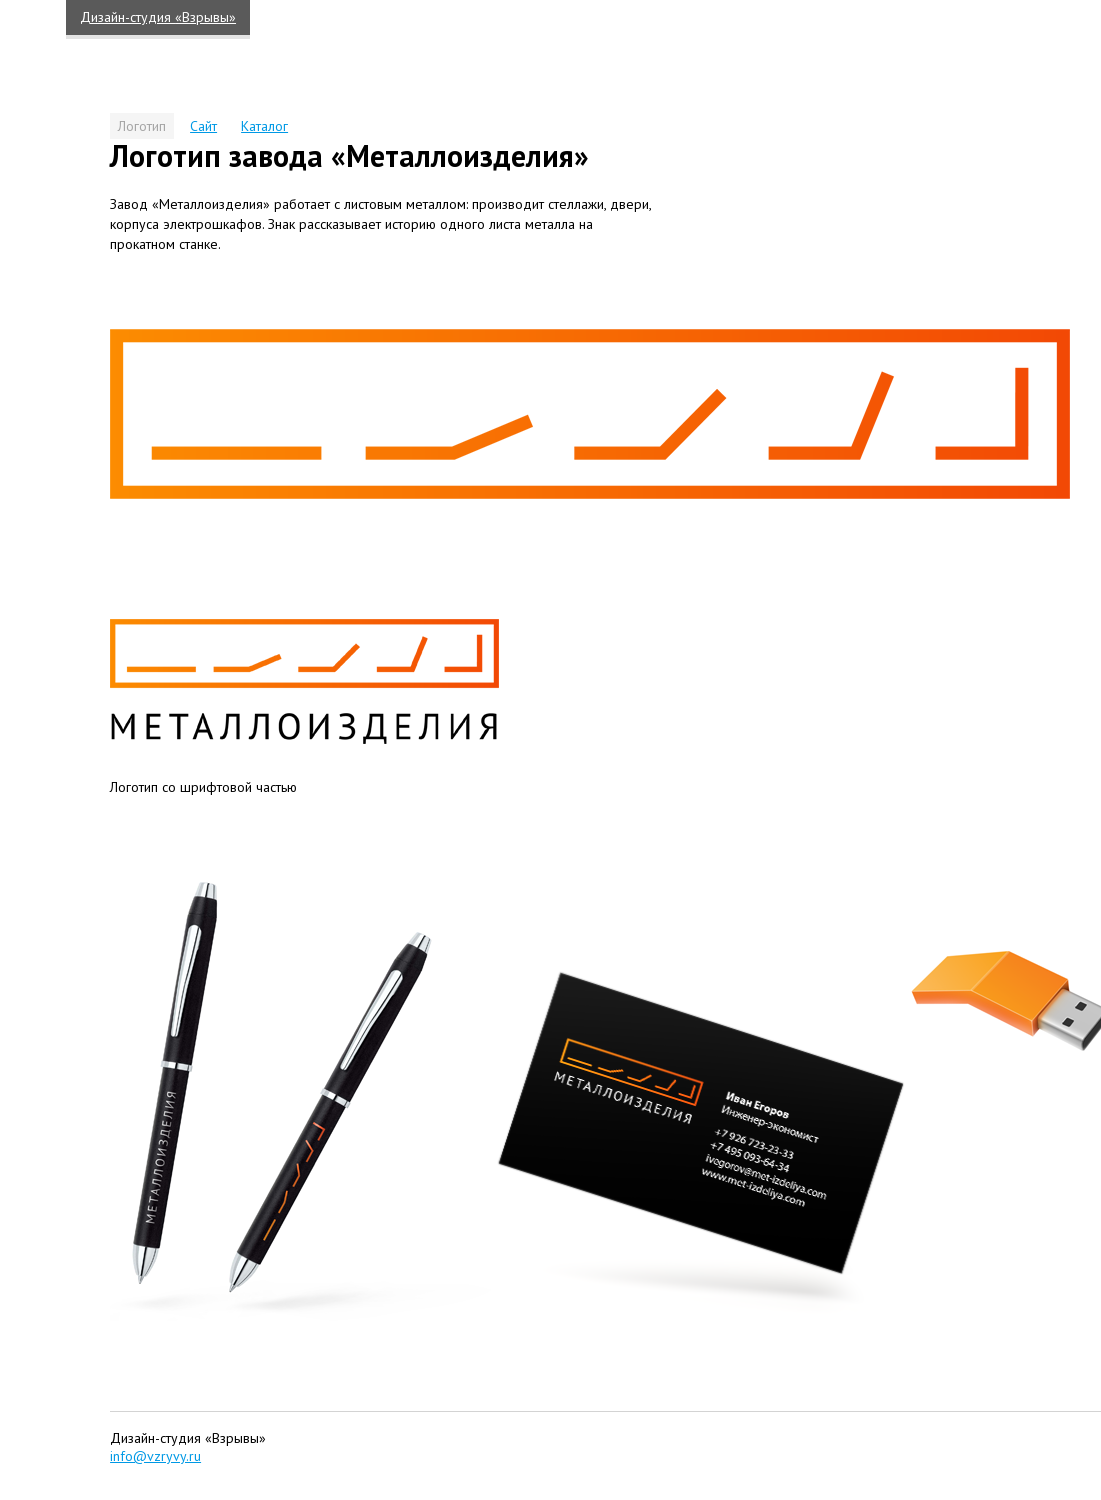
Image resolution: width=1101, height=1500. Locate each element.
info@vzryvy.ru (155, 1456)
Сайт (203, 126)
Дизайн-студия (158, 17)
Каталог (264, 126)
